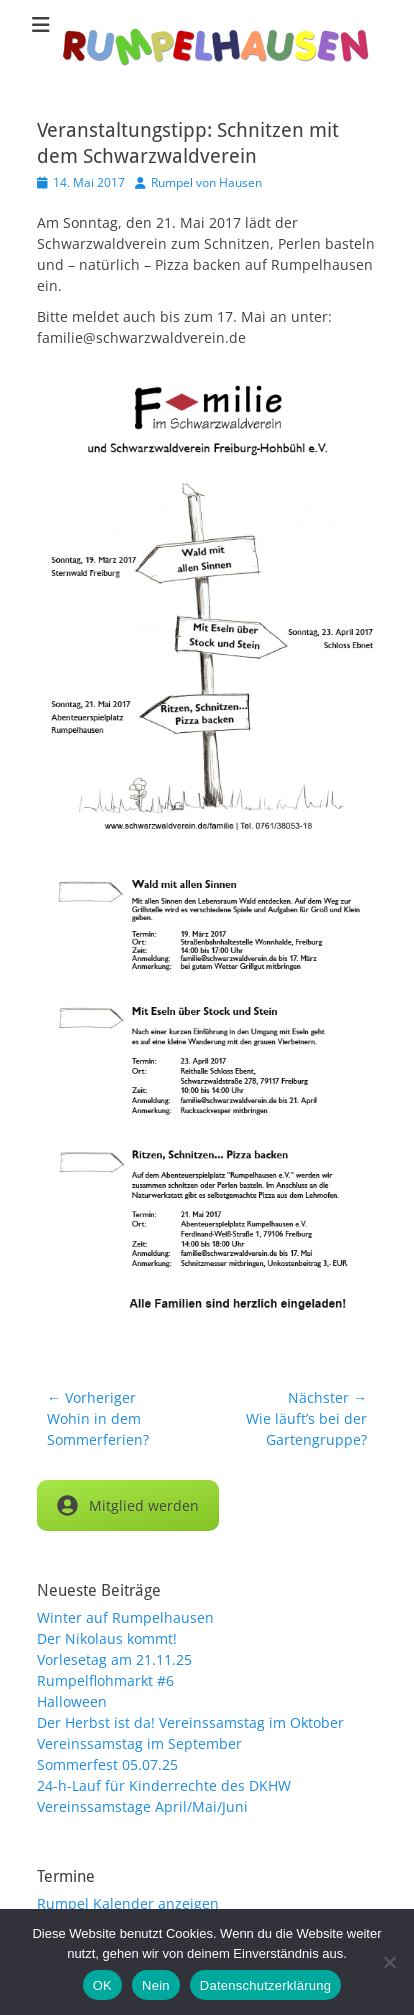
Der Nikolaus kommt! (107, 1638)
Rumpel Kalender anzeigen (128, 1903)
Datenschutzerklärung (265, 1985)
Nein (156, 1985)
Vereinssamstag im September (139, 1743)
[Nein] (389, 1962)
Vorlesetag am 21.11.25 (114, 1659)
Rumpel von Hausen (206, 182)
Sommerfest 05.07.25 (107, 1764)
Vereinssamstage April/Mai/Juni (142, 1806)
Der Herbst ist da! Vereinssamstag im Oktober (190, 1722)
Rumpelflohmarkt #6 (105, 1680)
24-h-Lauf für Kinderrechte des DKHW (164, 1785)
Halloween (72, 1701)
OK (102, 1985)
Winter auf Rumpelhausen (125, 1617)
